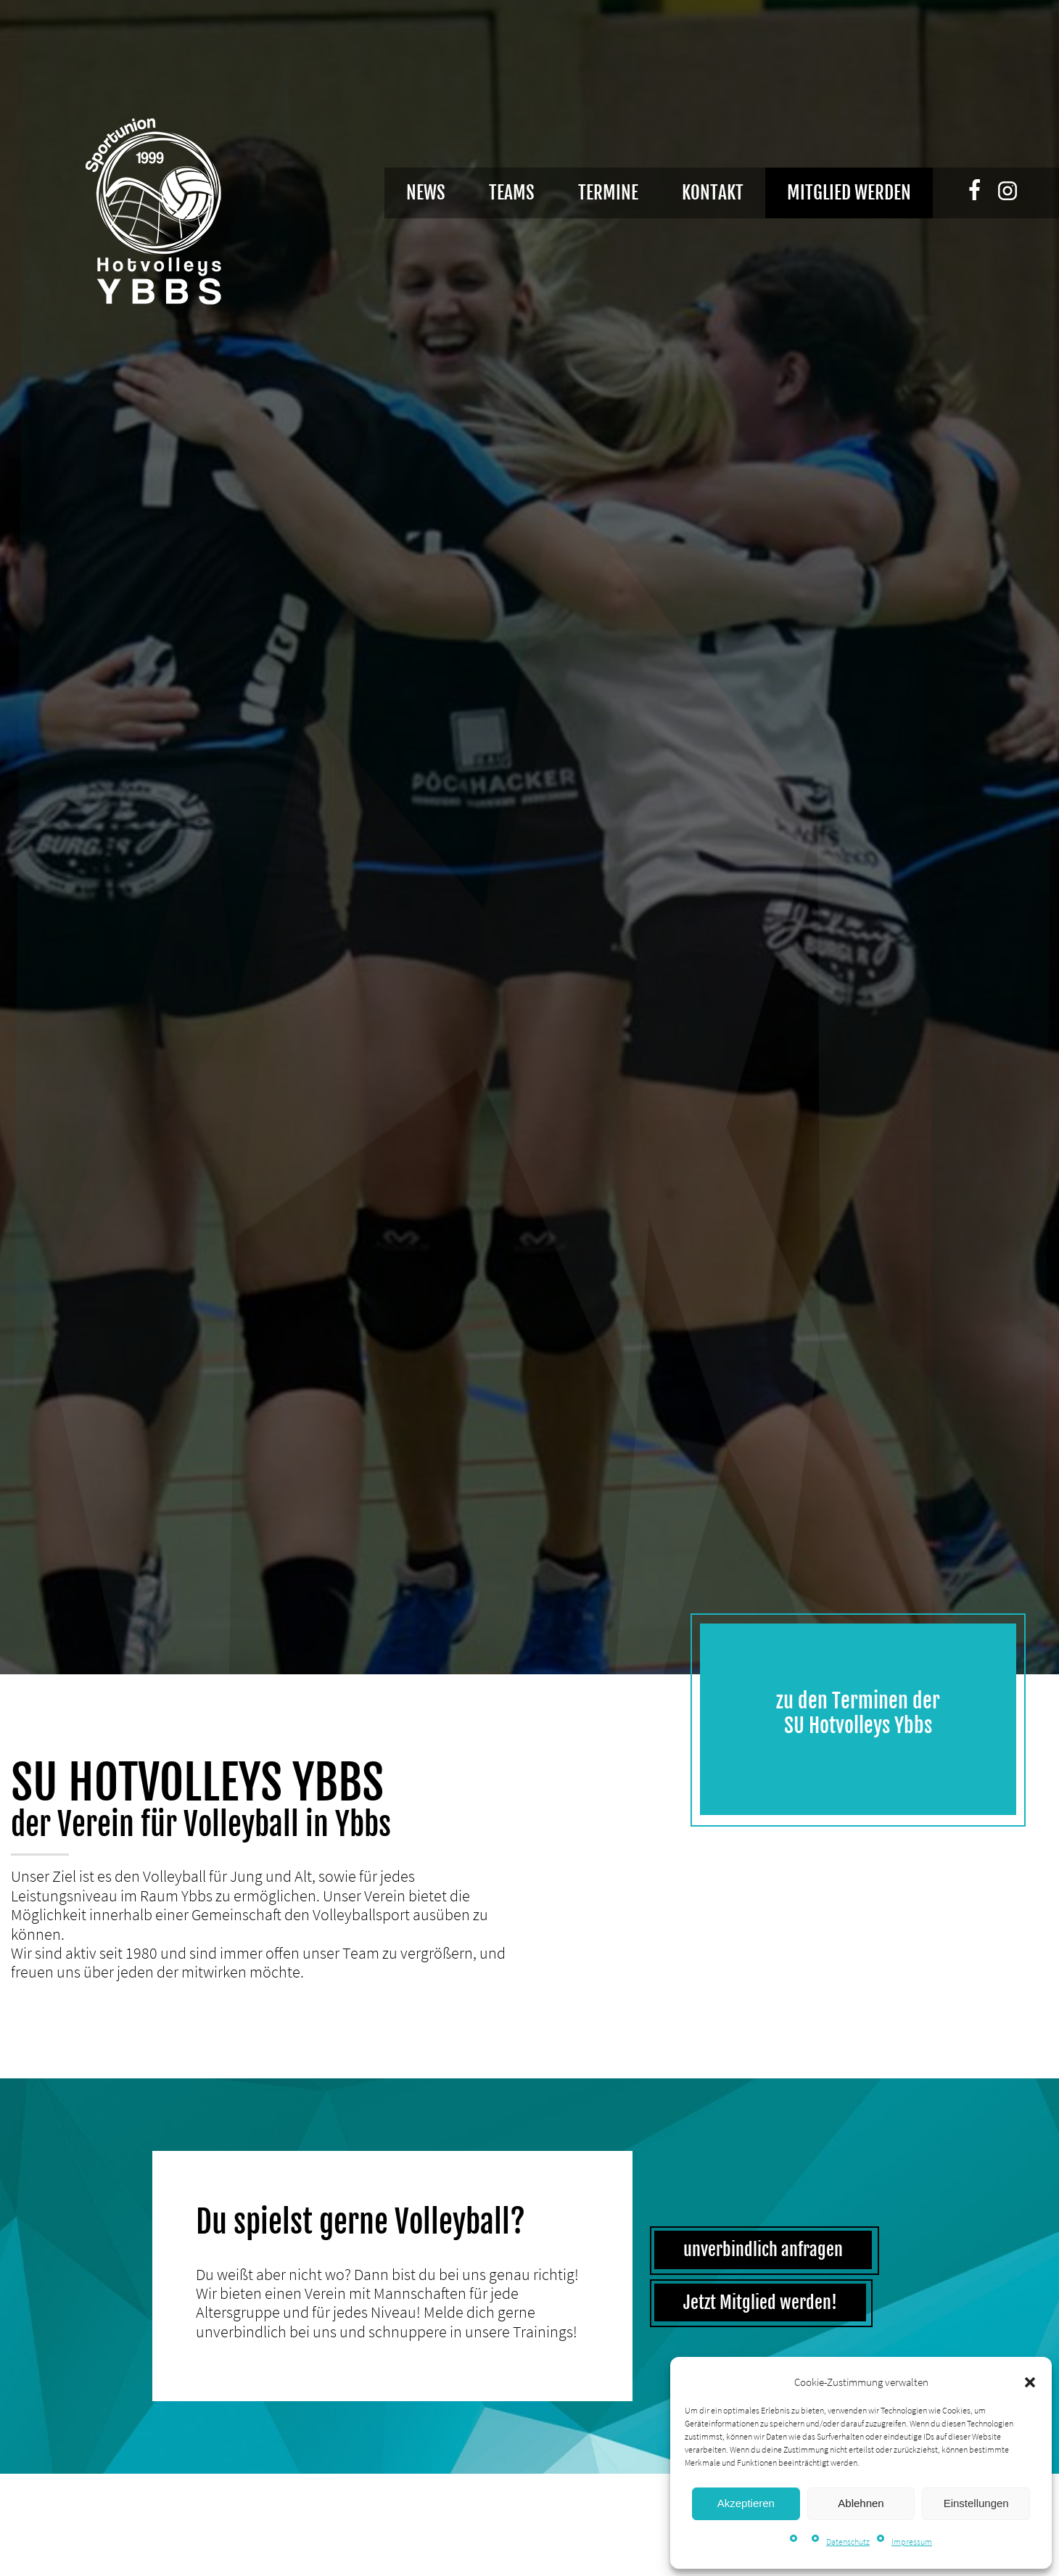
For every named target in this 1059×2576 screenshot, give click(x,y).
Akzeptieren (746, 2503)
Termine (608, 192)
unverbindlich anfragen (763, 2249)
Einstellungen (976, 2503)
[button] (1030, 2382)
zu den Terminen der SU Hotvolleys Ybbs (858, 1713)
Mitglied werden (849, 192)
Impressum (911, 2541)
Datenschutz (848, 2541)
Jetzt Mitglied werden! (760, 2302)
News (425, 192)
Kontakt (712, 192)
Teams (512, 192)
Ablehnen (860, 2503)
